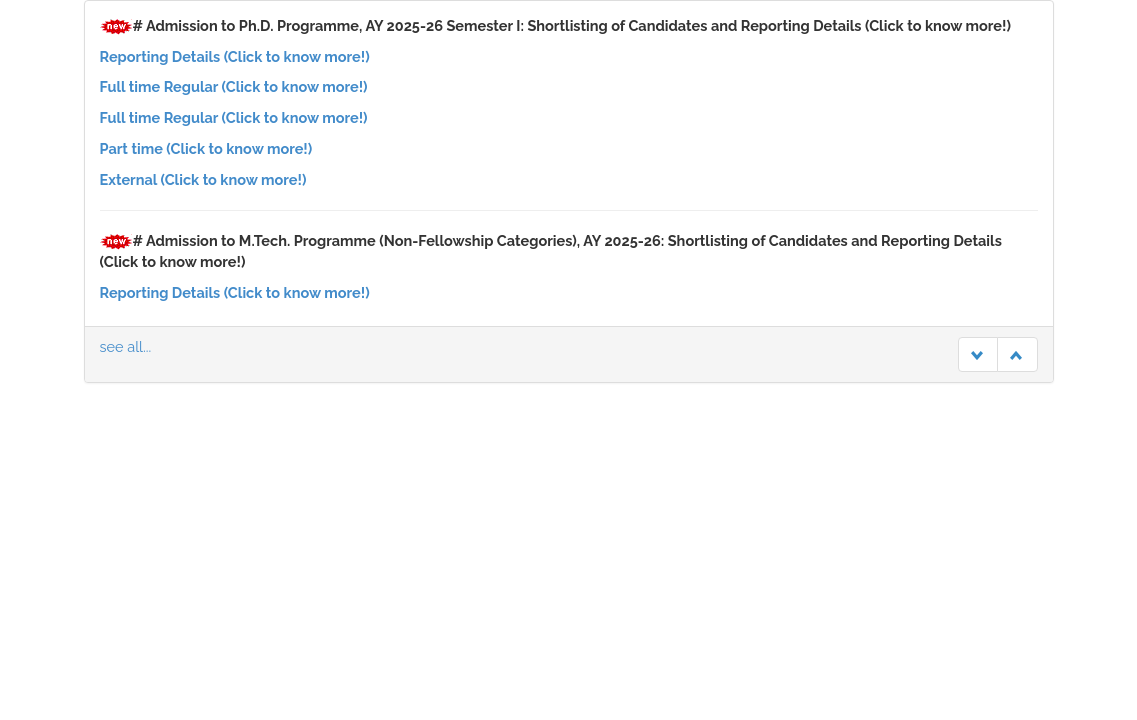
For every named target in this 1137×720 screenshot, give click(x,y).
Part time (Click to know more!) (206, 148)
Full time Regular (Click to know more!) (234, 86)
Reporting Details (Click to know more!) (235, 56)
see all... (126, 346)
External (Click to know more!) (203, 179)
